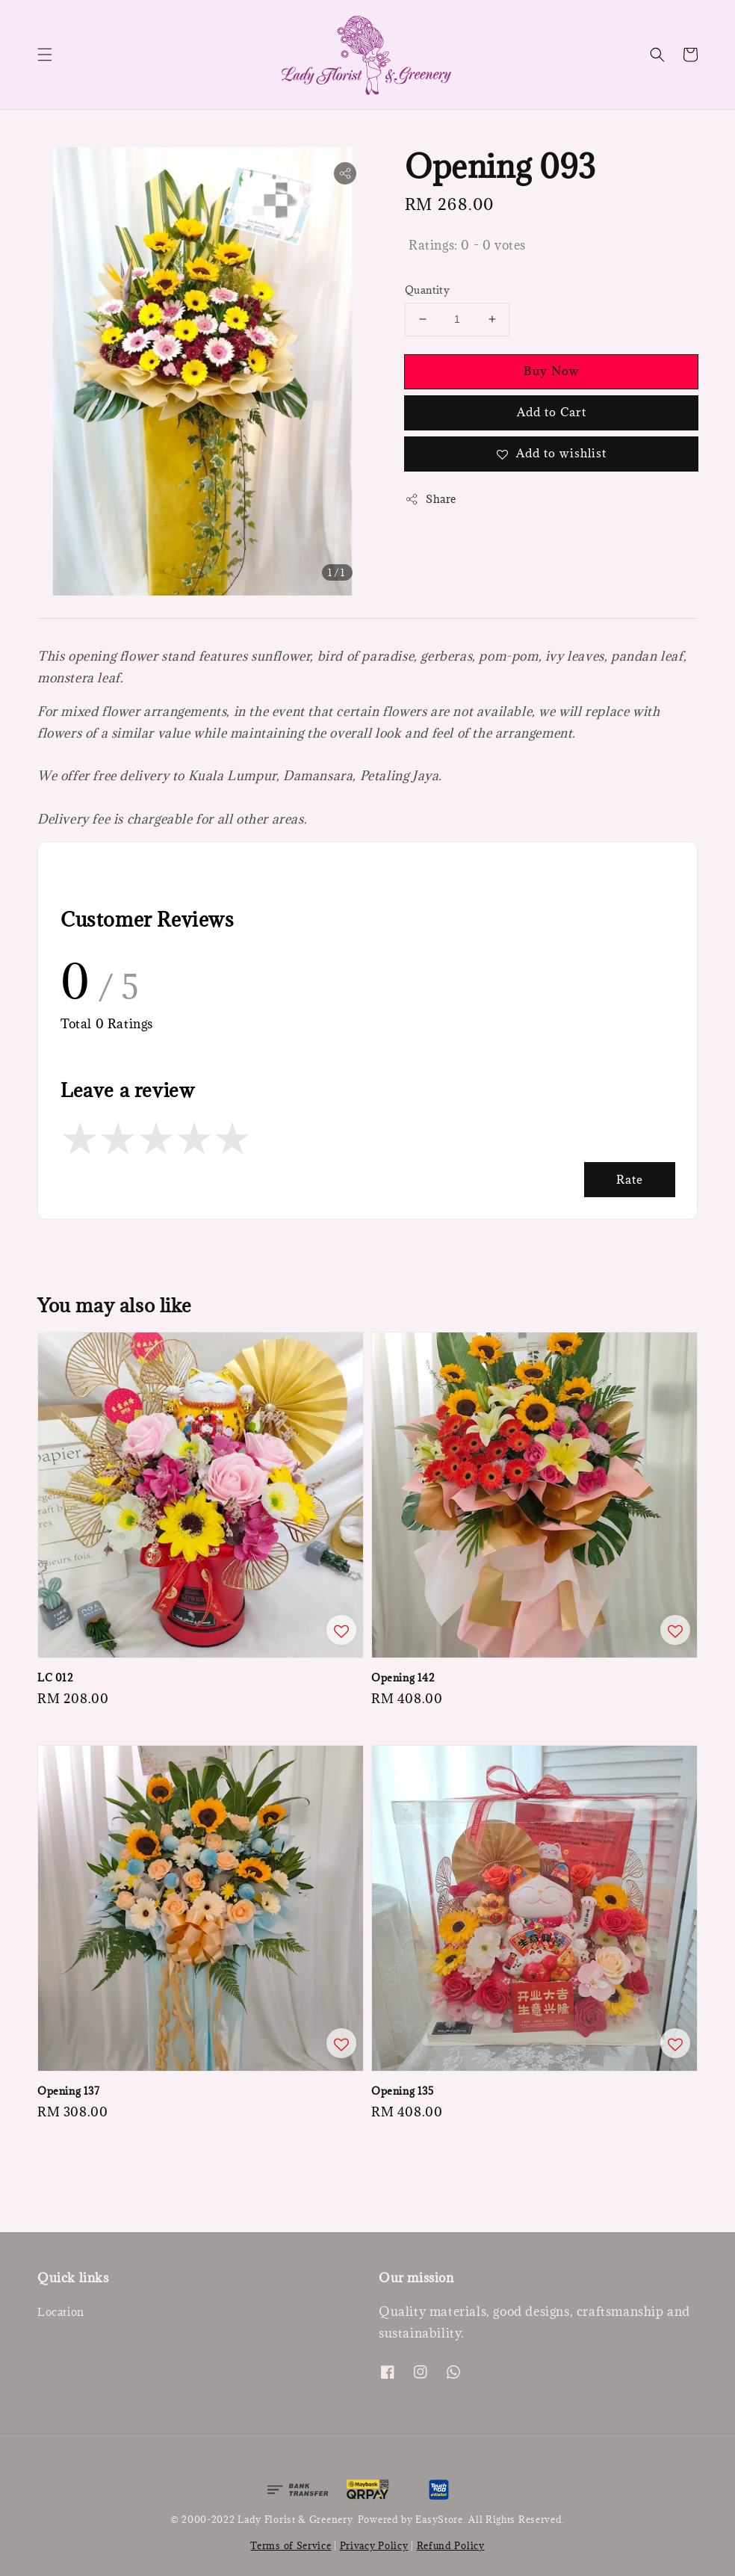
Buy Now (552, 370)
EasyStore (438, 2519)
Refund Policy (451, 2545)
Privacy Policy (374, 2545)
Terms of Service (290, 2545)
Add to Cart (551, 411)
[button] (44, 54)
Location (60, 2312)
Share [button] (430, 499)
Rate (629, 1179)
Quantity (427, 290)
